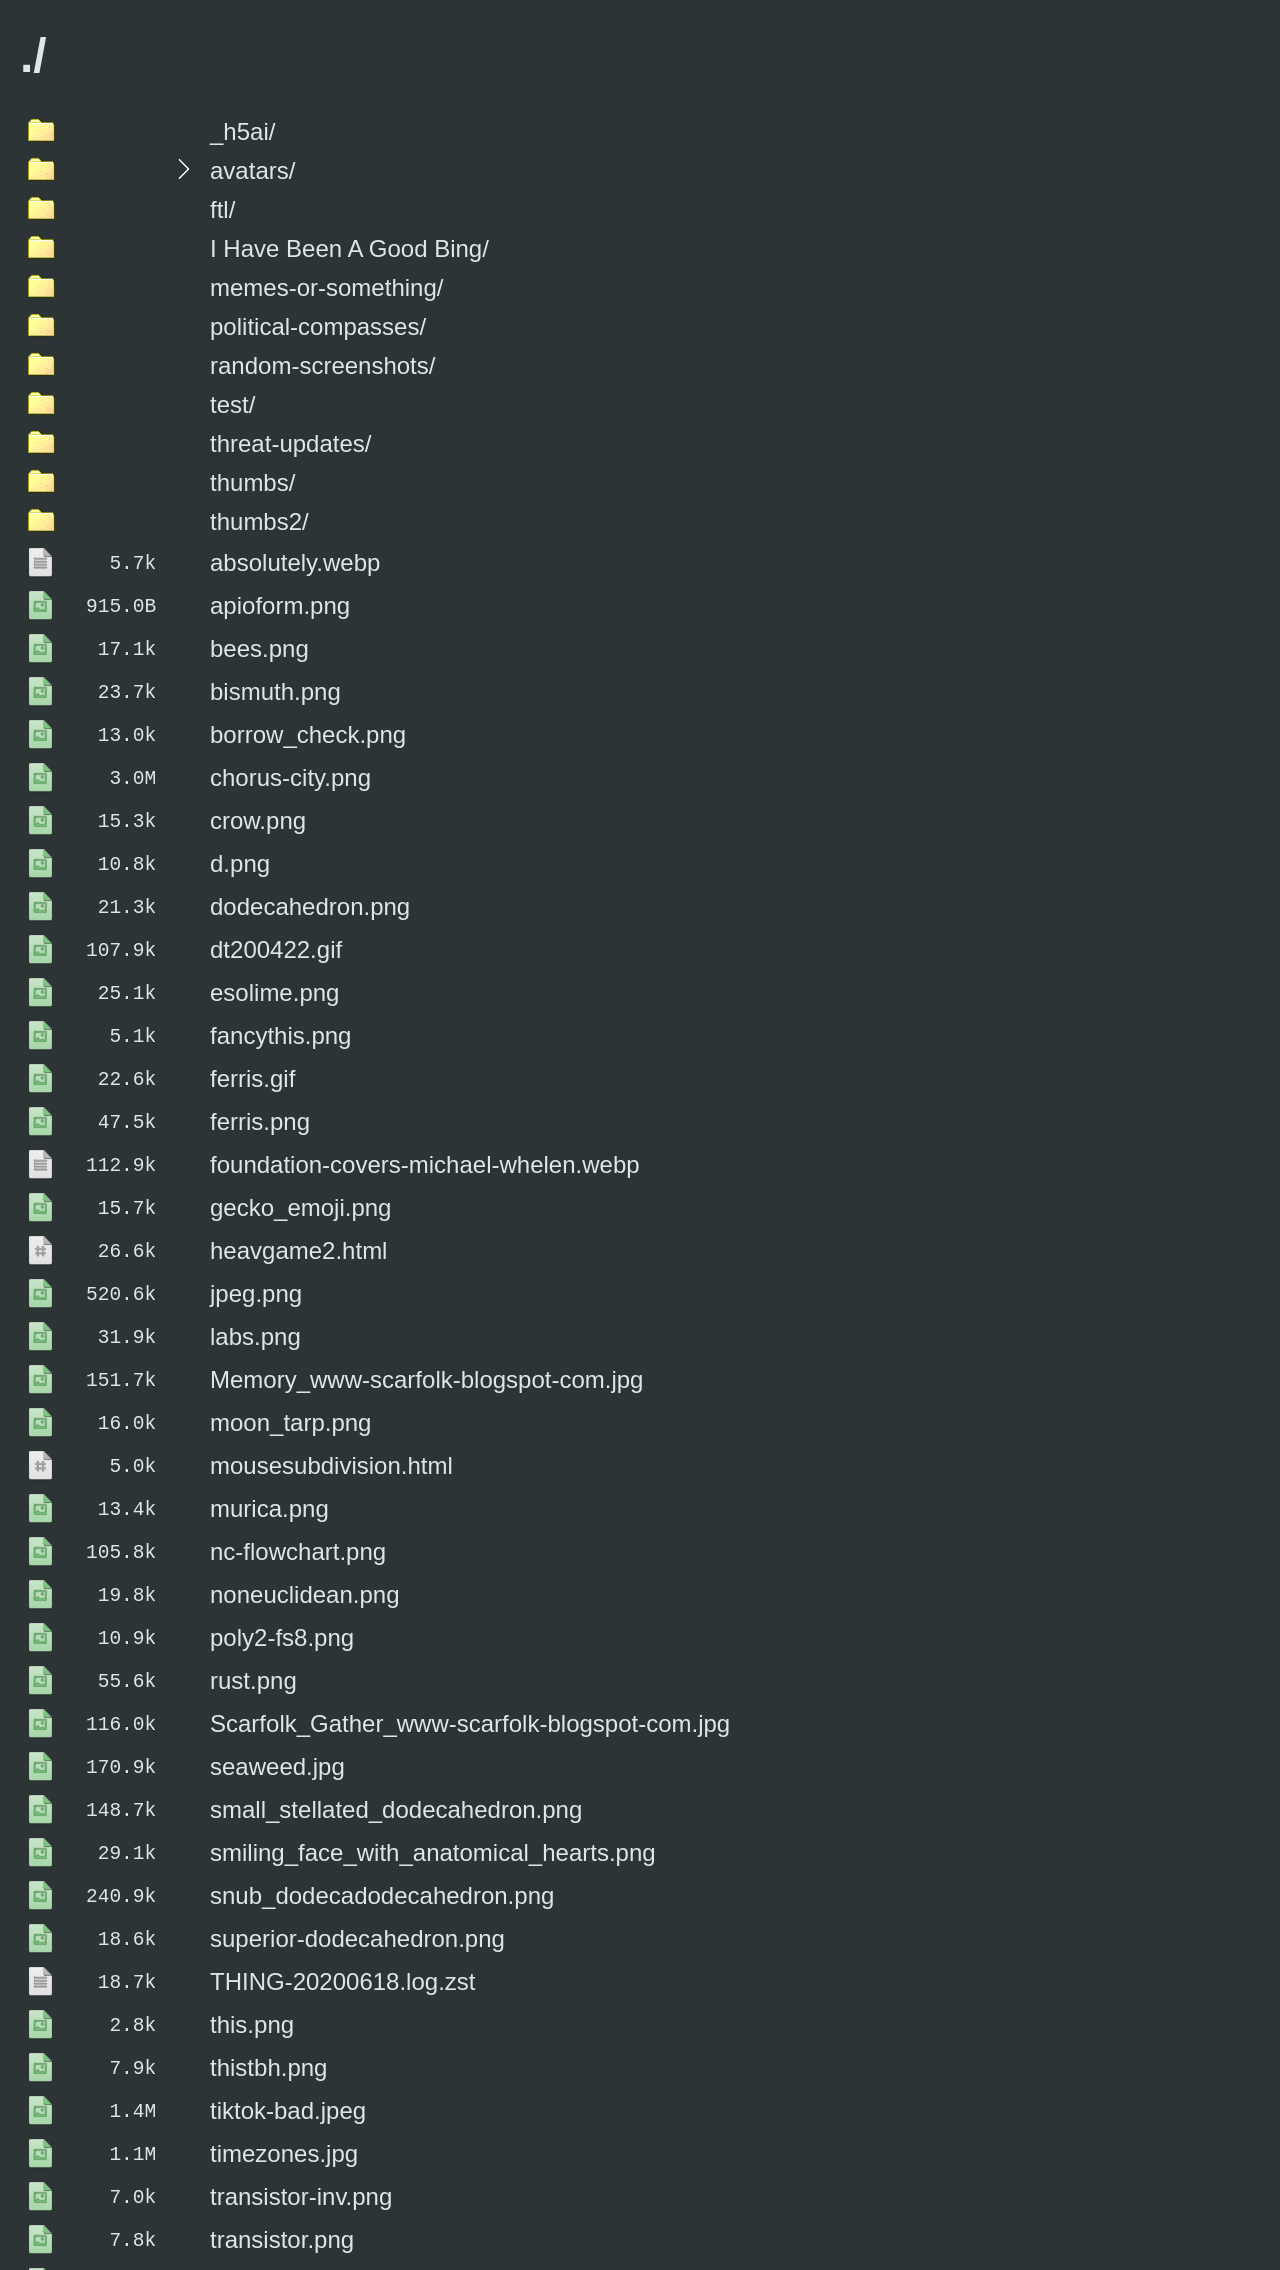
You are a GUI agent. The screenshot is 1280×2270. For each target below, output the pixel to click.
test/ (232, 404)
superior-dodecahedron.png (357, 1841)
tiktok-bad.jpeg (288, 2001)
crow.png (258, 801)
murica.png (269, 1441)
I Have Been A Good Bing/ (349, 248)
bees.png (259, 641)
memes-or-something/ (326, 287)
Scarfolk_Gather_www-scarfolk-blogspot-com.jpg (470, 1641)
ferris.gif (252, 1041)
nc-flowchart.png (298, 1481)
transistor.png (282, 2121)
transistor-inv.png (301, 2081)
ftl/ (222, 209)
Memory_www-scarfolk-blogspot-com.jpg (426, 1321)
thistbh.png (268, 1961)
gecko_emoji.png (300, 1161)
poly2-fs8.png (282, 1561)
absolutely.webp (295, 561)
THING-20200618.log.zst (342, 1881)
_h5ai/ (242, 131)
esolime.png (274, 961)
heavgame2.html (298, 1201)
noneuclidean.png (305, 1521)
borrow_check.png (308, 721)
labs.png (255, 1281)
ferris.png (260, 1081)
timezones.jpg (284, 2041)
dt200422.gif (276, 921)
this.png (252, 1921)
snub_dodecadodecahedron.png (382, 1801)
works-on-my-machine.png (351, 2241)
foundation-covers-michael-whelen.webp (425, 1121)
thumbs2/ (259, 521)
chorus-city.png (290, 761)
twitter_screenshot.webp (339, 2201)
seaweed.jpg (277, 1681)
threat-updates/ (290, 443)
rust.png (253, 1601)
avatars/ (252, 170)
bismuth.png (275, 681)
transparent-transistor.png (346, 2161)
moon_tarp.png (290, 1361)
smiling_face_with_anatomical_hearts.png (433, 1761)
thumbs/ (252, 482)
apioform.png (280, 601)
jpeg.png (256, 1241)
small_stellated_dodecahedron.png (396, 1721)
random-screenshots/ (322, 365)
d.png (240, 841)
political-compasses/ (318, 326)
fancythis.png (280, 1001)
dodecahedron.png (310, 881)
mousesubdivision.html (331, 1401)
